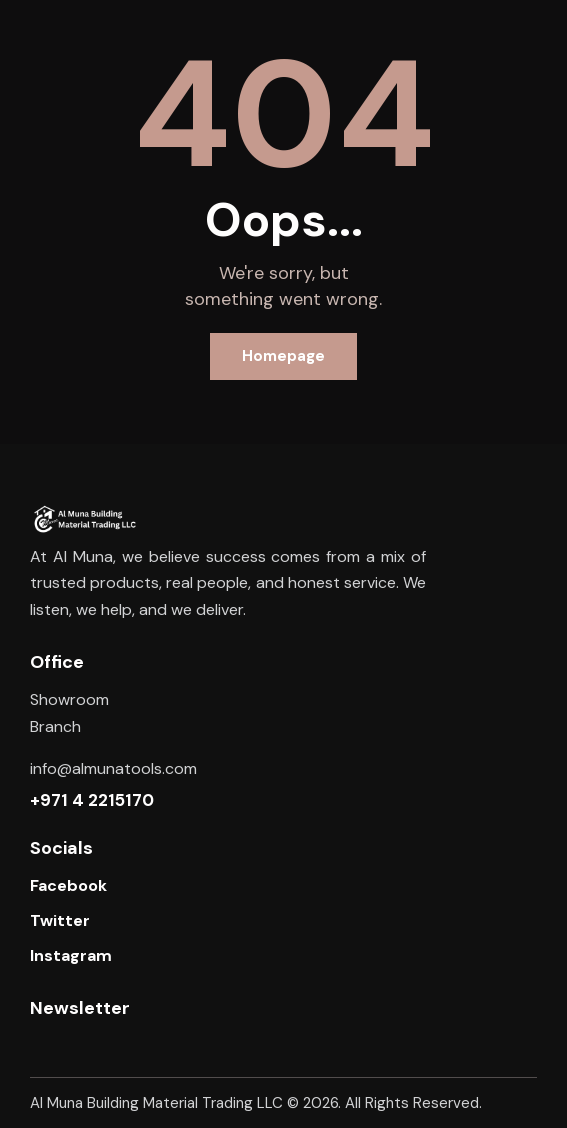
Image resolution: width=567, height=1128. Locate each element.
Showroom (69, 699)
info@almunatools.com (113, 768)
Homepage (283, 356)
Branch (55, 726)
